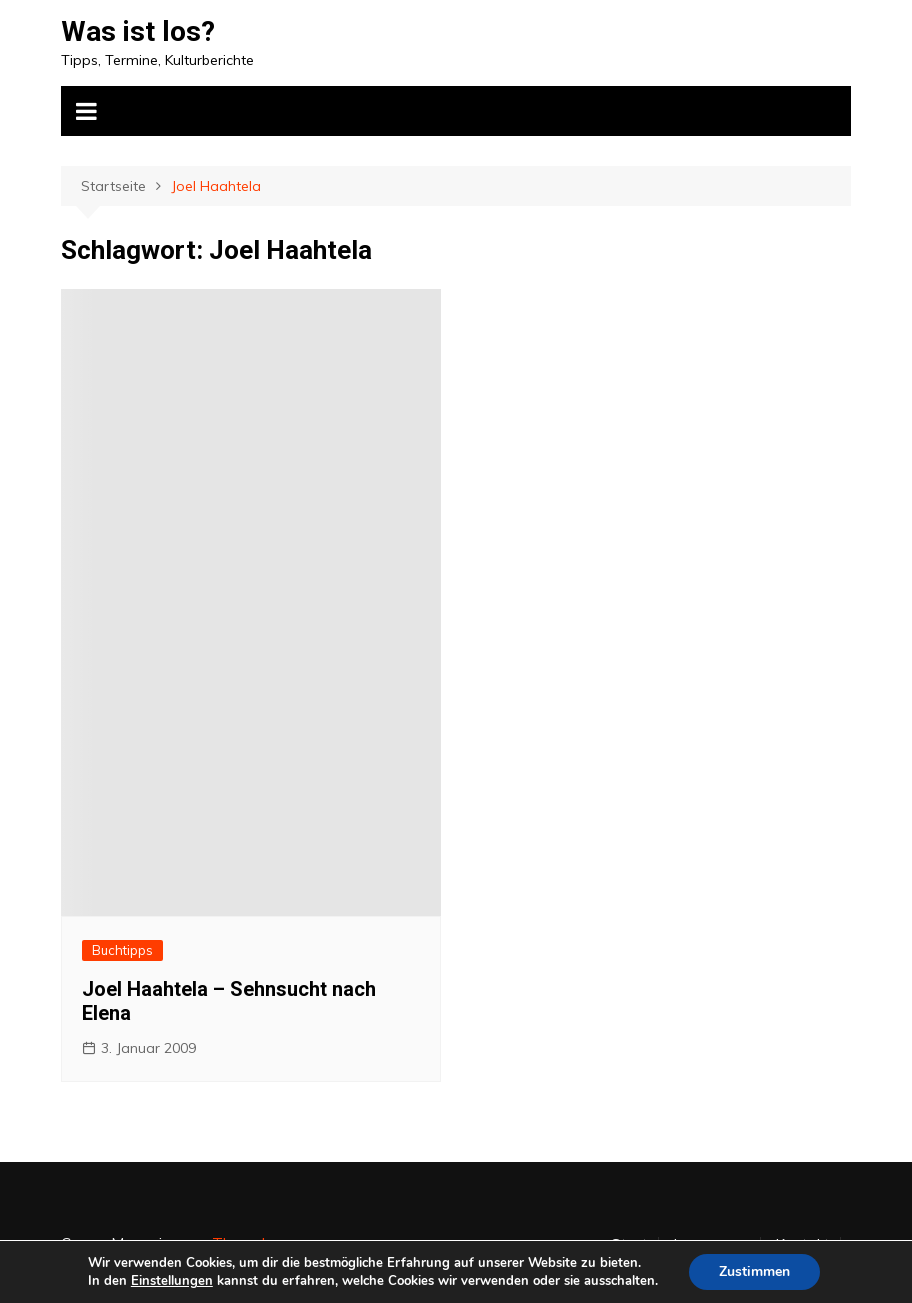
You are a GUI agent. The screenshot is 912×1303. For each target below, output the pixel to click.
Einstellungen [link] (172, 1281)
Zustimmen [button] (754, 1271)
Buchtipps (122, 950)
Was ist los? (138, 31)
